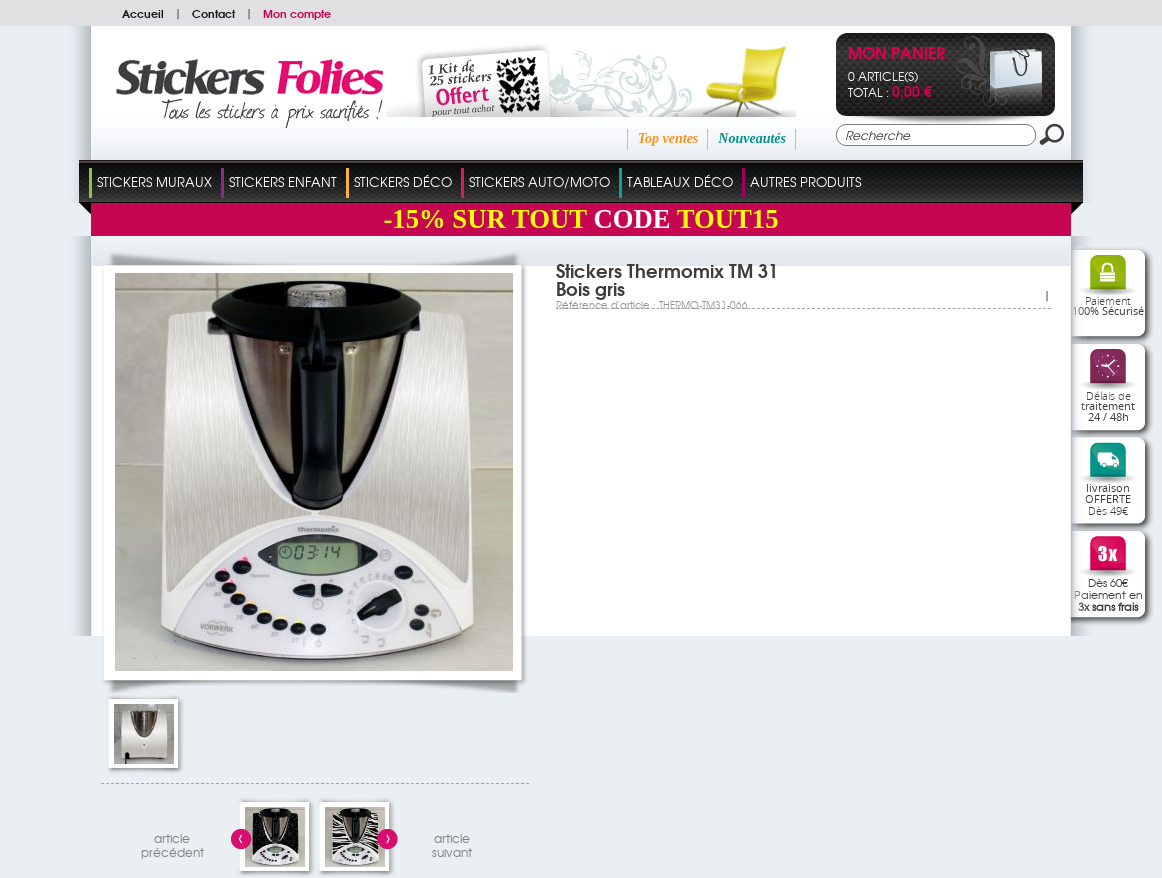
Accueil (143, 13)
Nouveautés (752, 138)
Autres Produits (805, 181)
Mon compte (297, 13)
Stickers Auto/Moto (539, 181)
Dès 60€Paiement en (1108, 594)
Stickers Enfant (283, 181)
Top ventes (668, 138)
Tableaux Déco (680, 181)
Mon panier (896, 54)
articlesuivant (452, 842)
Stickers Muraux (154, 181)
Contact (213, 13)
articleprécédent (172, 842)
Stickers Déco (403, 181)
